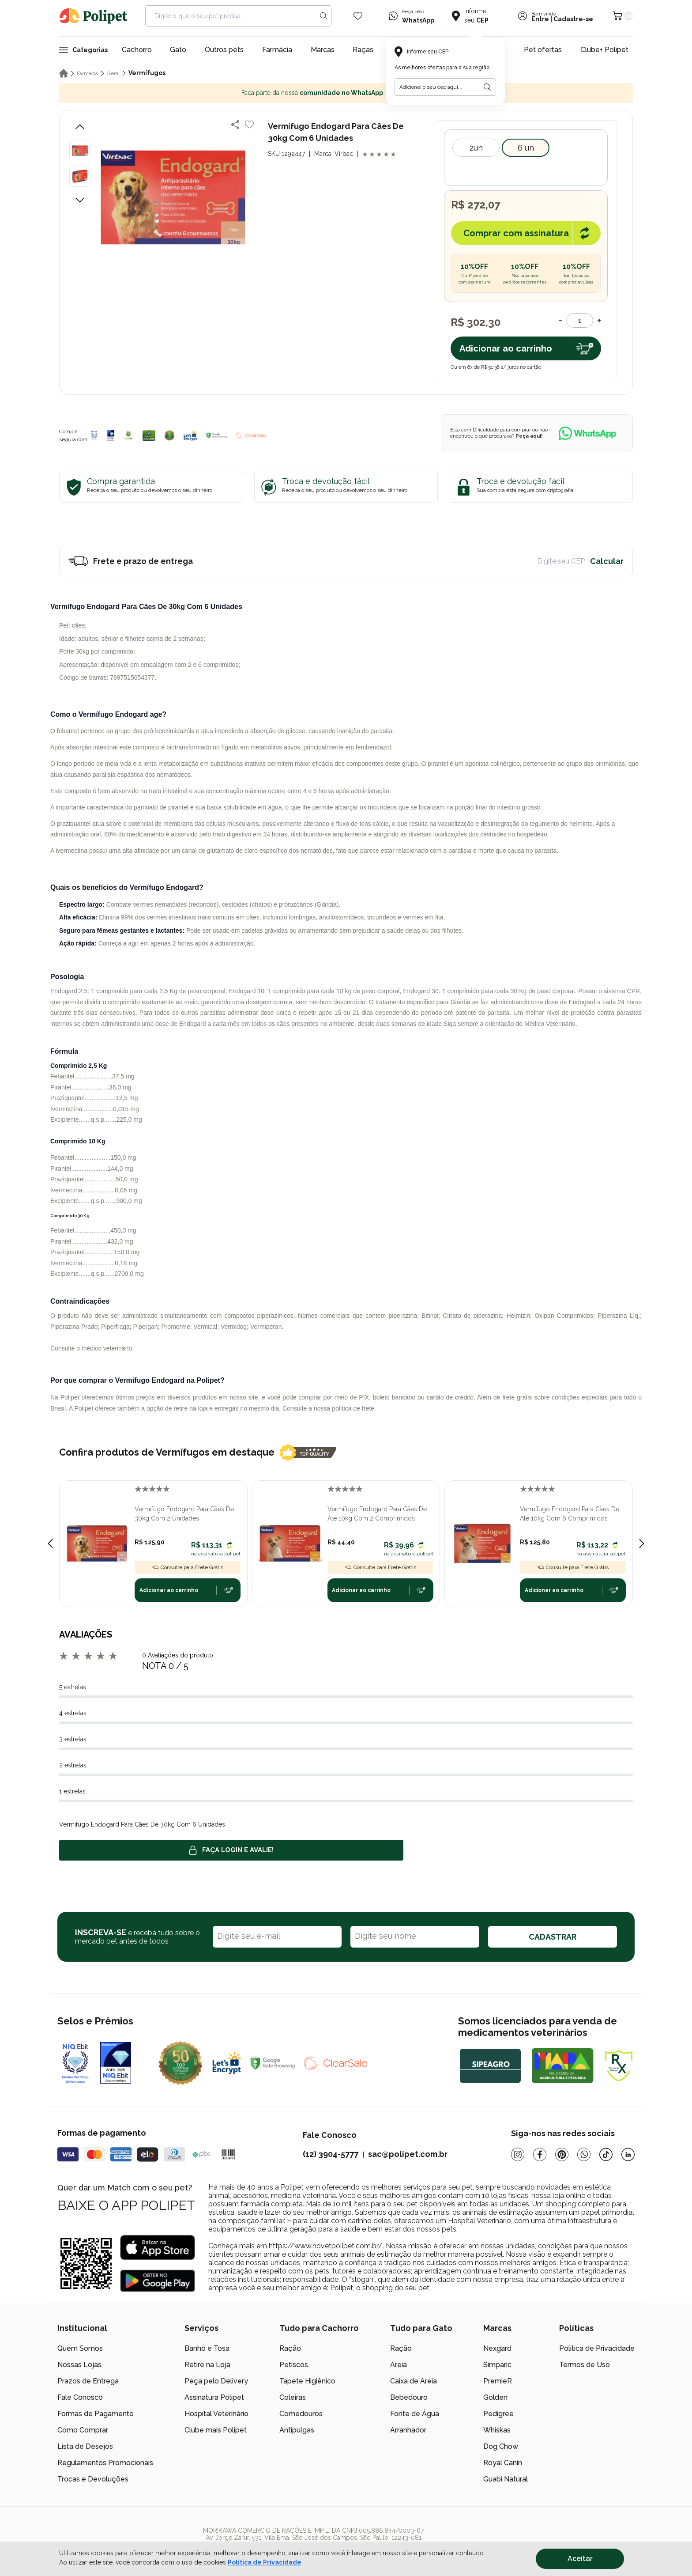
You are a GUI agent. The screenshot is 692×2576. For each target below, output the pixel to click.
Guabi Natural (505, 2479)
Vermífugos (146, 72)
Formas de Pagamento (95, 2414)
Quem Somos (80, 2348)
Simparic (497, 2364)
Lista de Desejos (85, 2446)
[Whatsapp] (583, 2154)
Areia (398, 2364)
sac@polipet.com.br (408, 2154)
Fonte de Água (414, 2414)
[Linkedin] (628, 2154)
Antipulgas (296, 2430)
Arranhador (408, 2430)
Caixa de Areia (413, 2381)
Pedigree (498, 2414)
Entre (540, 19)
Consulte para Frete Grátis (187, 1567)
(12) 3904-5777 (330, 2154)
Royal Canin (502, 2463)
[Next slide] (641, 1543)
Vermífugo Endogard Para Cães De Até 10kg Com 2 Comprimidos (377, 1514)
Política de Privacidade (597, 2348)
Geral (113, 73)
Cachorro (137, 49)
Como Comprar (82, 2430)
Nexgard (497, 2348)
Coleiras (292, 2397)
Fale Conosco (80, 2397)
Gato (178, 49)
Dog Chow (500, 2446)
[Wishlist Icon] (358, 16)
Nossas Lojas (79, 2364)
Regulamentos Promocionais (105, 2463)
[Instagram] (517, 2154)
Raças (363, 49)
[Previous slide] (50, 1543)
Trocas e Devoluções (92, 2479)
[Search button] (323, 16)
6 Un (526, 147)
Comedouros (301, 2414)
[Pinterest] (561, 2154)
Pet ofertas (543, 49)
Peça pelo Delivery (216, 2381)
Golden (495, 2397)
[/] (580, 2541)
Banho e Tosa (206, 2348)
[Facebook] (539, 2154)
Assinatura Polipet (214, 2397)
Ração (290, 2348)
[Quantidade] (579, 320)
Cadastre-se (573, 19)
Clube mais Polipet (215, 2430)
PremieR (497, 2381)
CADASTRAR (552, 1936)
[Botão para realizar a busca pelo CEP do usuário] (487, 87)
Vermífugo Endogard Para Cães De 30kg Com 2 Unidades (184, 1514)
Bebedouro (409, 2397)
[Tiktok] (606, 2154)
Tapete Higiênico (307, 2381)
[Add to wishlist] (249, 124)
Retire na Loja (207, 2364)
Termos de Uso (584, 2364)
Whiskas (497, 2430)
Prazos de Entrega (88, 2381)
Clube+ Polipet (604, 49)
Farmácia (277, 49)
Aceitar (580, 2558)
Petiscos (293, 2364)
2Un (476, 147)
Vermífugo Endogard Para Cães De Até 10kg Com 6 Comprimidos (569, 1514)
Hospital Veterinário (216, 2414)
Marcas (323, 49)
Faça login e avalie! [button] (231, 1850)
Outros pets (224, 49)
